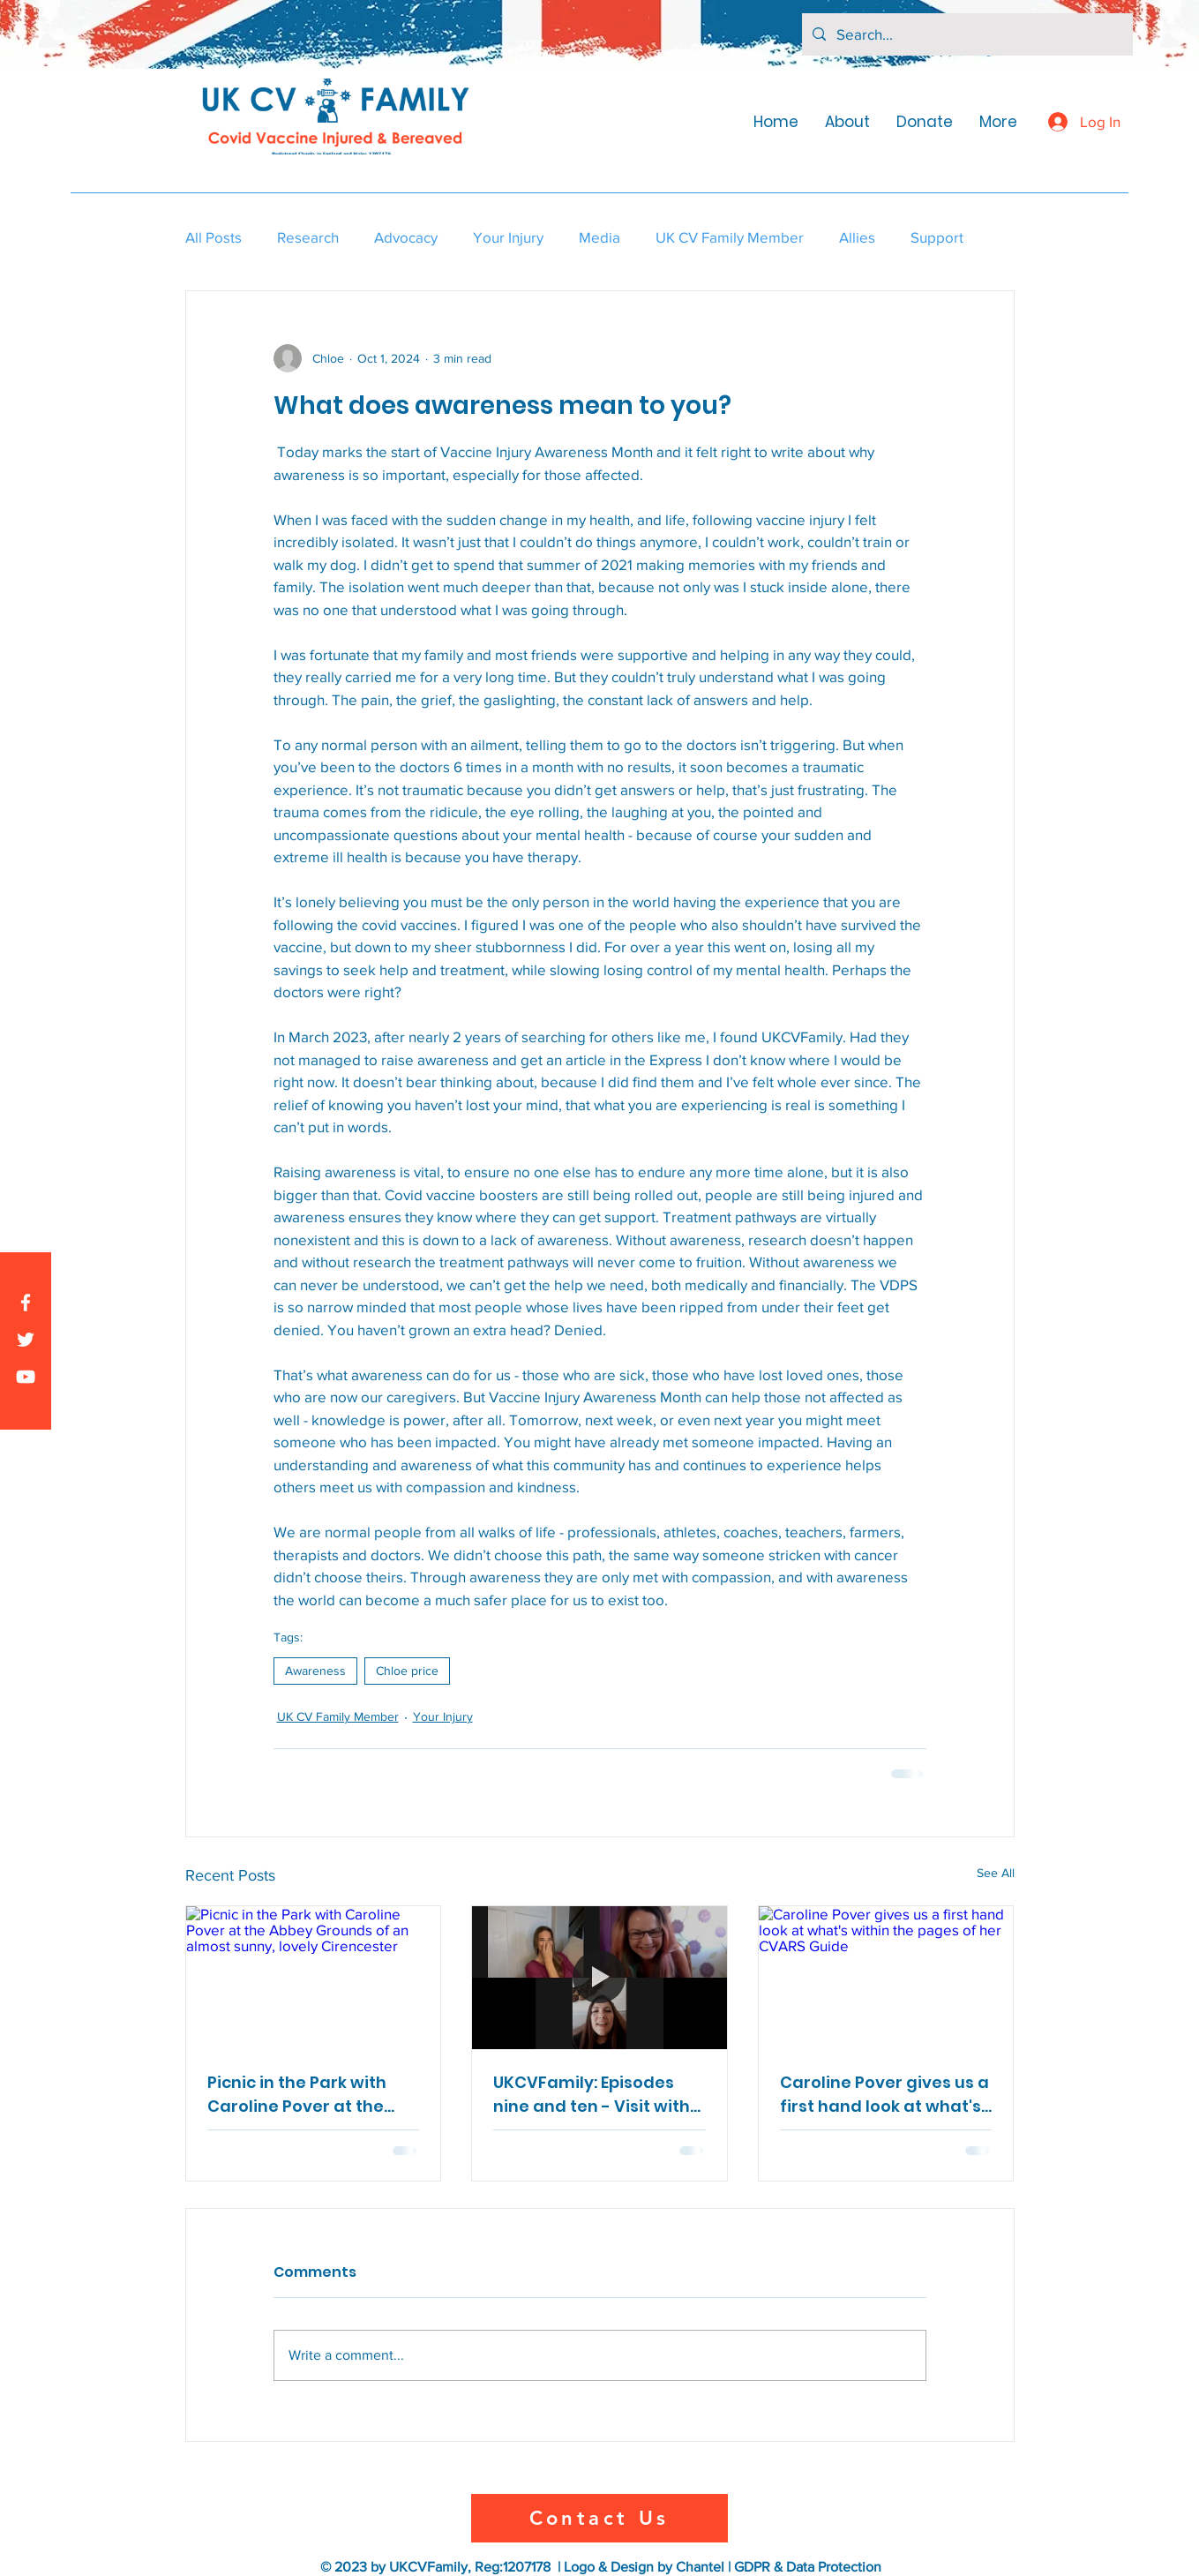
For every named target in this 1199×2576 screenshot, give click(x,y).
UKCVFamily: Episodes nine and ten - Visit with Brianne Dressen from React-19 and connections (591, 2094)
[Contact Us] (599, 2518)
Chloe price (407, 1671)
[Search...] (966, 34)
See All (996, 1873)
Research (308, 237)
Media (599, 237)
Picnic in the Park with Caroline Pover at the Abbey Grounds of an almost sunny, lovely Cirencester (296, 2094)
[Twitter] (25, 1339)
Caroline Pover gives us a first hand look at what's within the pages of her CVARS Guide (884, 2094)
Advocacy (406, 237)
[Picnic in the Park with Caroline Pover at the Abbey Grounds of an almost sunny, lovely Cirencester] (313, 1977)
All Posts (213, 237)
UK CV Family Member (730, 237)
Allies (857, 237)
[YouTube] (25, 1376)
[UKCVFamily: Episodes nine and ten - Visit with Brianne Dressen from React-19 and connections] (599, 1977)
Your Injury (508, 237)
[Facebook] (25, 1302)
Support (936, 237)
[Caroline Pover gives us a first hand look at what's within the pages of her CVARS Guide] (886, 1977)
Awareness (315, 1671)
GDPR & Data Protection (807, 2566)
